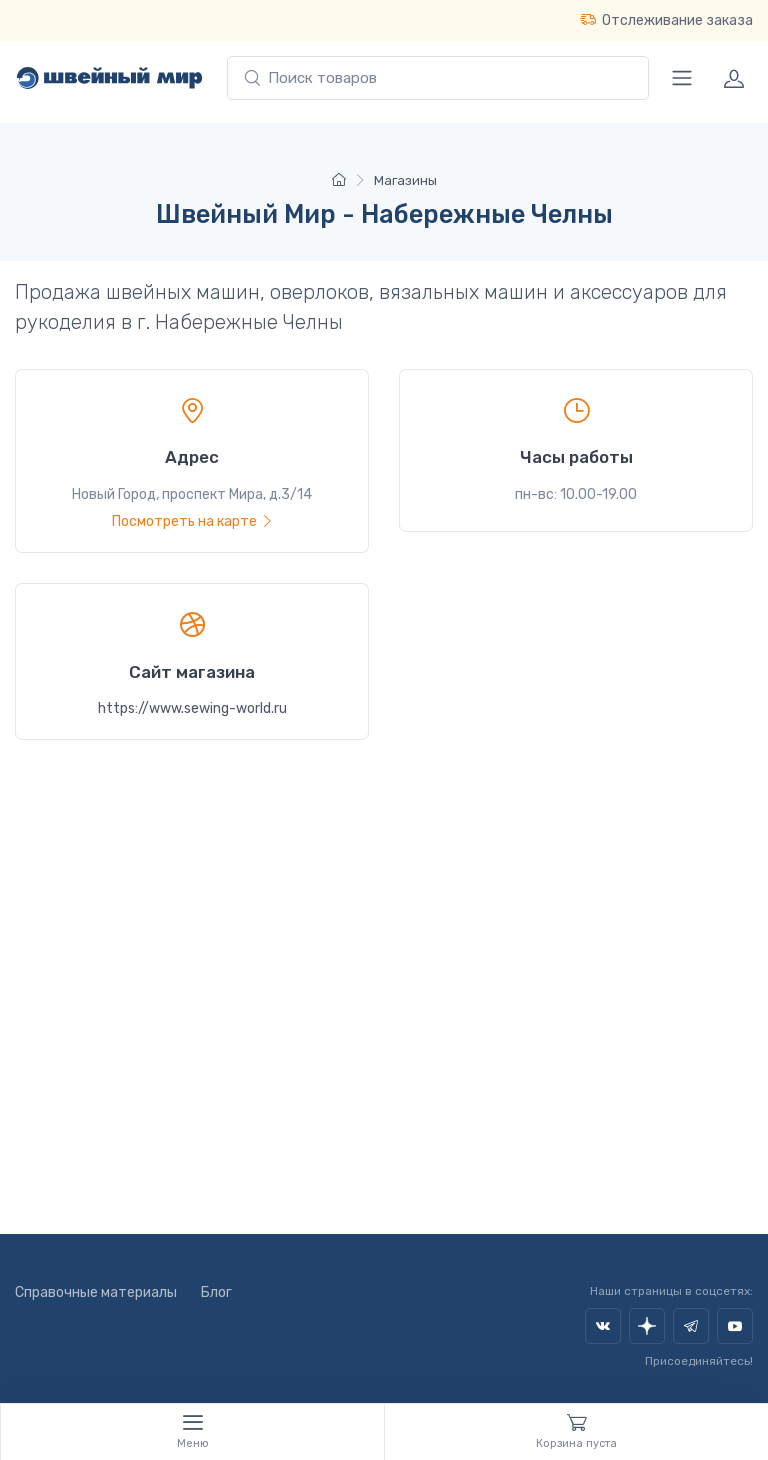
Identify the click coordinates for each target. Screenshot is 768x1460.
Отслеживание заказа (666, 20)
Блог (216, 1292)
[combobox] (438, 78)
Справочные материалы (96, 1292)
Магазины (405, 180)
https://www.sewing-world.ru (192, 708)
